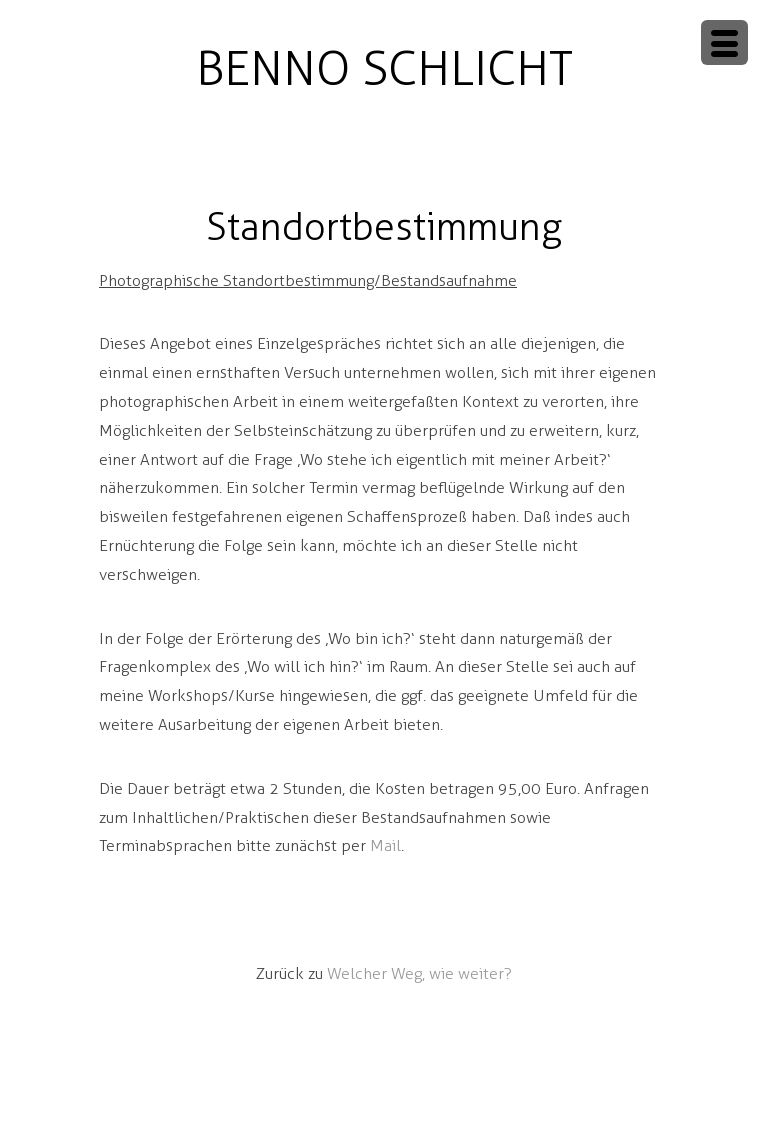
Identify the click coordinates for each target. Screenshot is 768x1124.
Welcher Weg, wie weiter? (419, 973)
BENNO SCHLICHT (384, 68)
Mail (385, 845)
